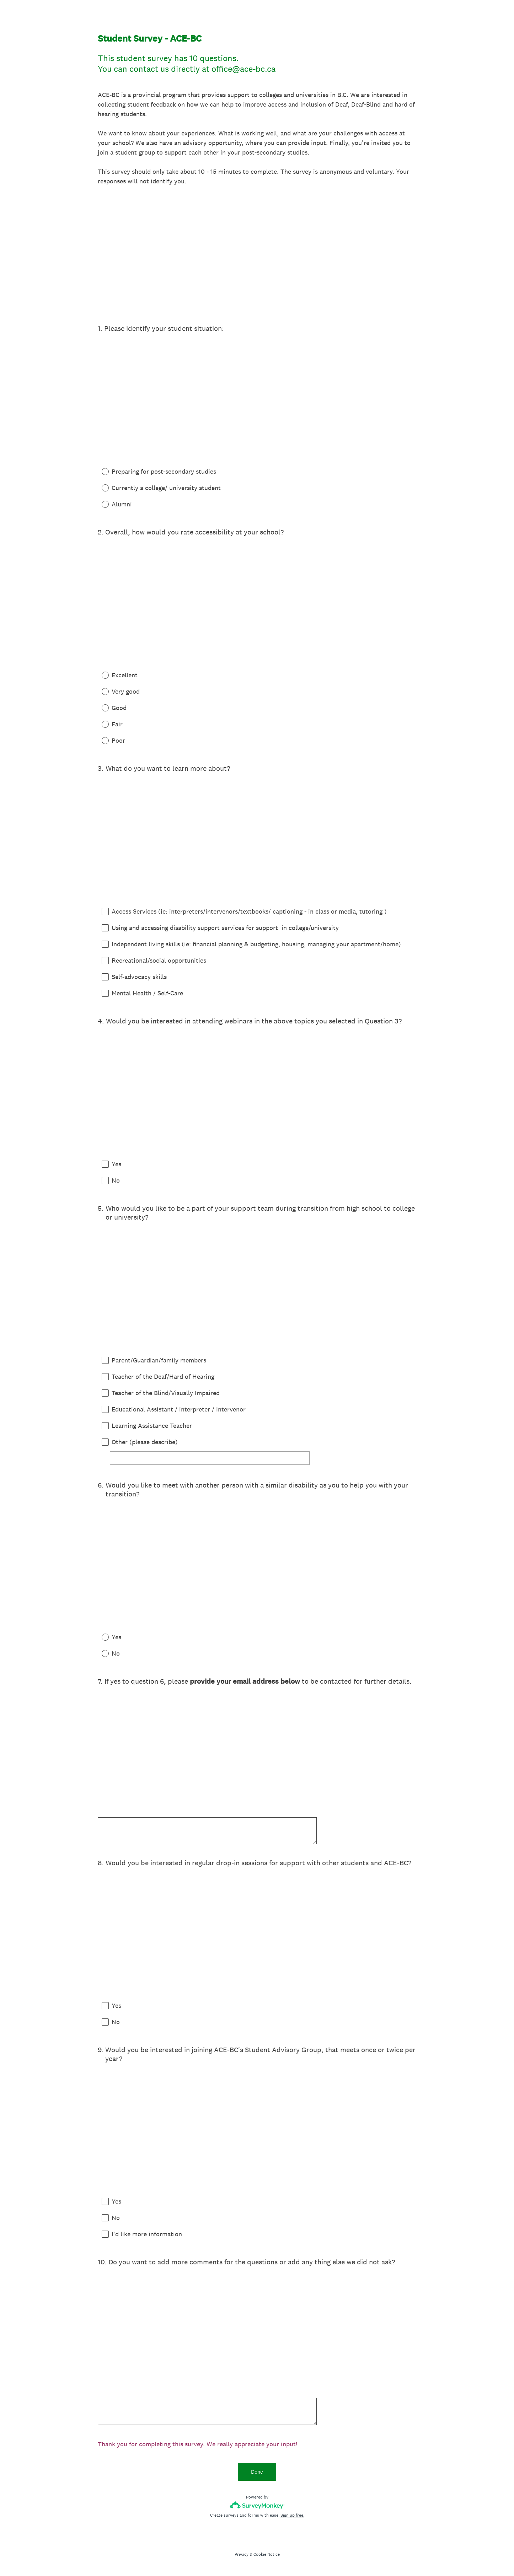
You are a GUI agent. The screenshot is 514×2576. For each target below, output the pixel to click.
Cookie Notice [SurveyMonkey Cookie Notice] (266, 2554)
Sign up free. (292, 2515)
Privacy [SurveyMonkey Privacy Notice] (241, 2554)
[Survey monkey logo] (257, 2505)
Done (257, 2471)
